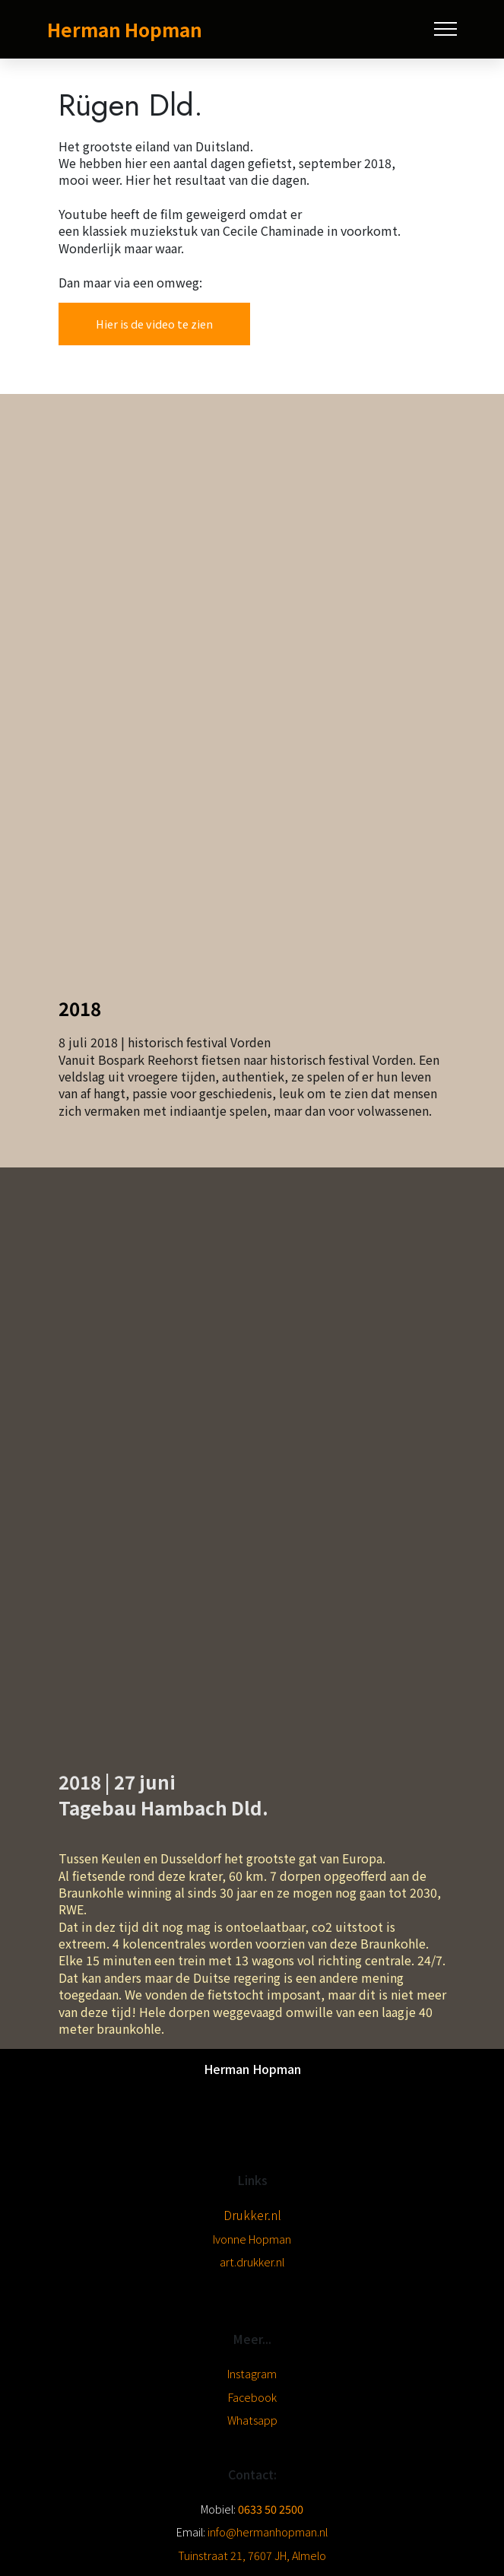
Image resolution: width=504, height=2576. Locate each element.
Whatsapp (252, 2420)
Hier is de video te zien (154, 324)
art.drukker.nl (252, 2261)
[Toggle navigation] (446, 29)
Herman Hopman (124, 29)
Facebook (252, 2397)
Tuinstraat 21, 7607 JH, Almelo (252, 2555)
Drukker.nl (252, 2215)
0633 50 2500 (270, 2509)
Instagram (252, 2373)
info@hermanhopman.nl (266, 2531)
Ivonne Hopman (252, 2239)
